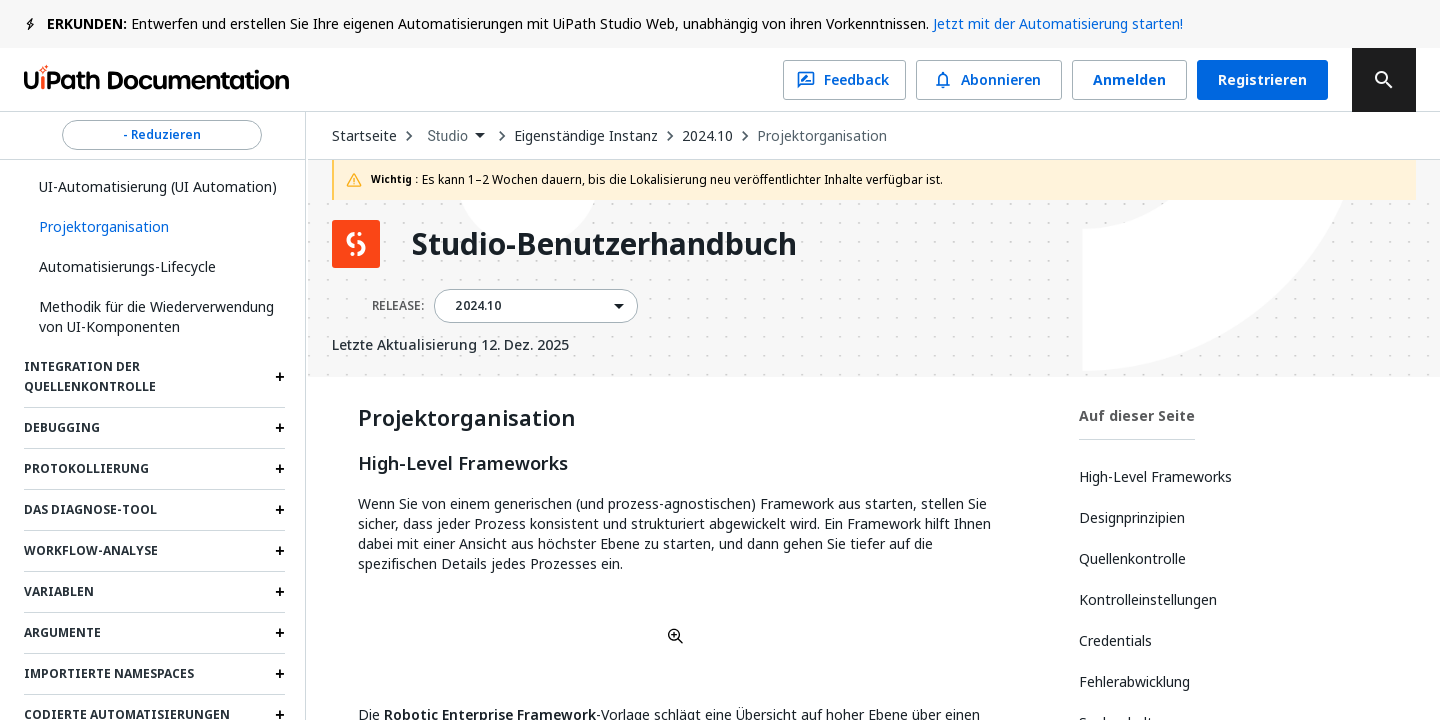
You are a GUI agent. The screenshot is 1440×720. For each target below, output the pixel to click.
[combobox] (455, 136)
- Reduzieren (162, 135)
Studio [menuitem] (447, 136)
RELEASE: (398, 306)
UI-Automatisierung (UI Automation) (158, 186)
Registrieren (1262, 80)
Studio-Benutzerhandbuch (604, 244)
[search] (1384, 80)
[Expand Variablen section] (280, 592)
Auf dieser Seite (1137, 415)
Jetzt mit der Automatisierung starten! (1058, 23)
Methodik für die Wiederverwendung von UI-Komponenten (156, 316)
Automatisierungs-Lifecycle (127, 266)
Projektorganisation (822, 136)
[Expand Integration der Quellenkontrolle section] (280, 377)
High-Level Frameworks (463, 464)
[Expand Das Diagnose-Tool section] (280, 510)
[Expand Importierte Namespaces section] (280, 674)
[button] (154, 227)
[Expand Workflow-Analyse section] (280, 551)
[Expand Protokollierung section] (280, 469)
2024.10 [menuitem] (478, 306)
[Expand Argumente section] (280, 633)
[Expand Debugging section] (280, 428)
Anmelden (1129, 80)
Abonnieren (989, 80)
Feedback (844, 80)
